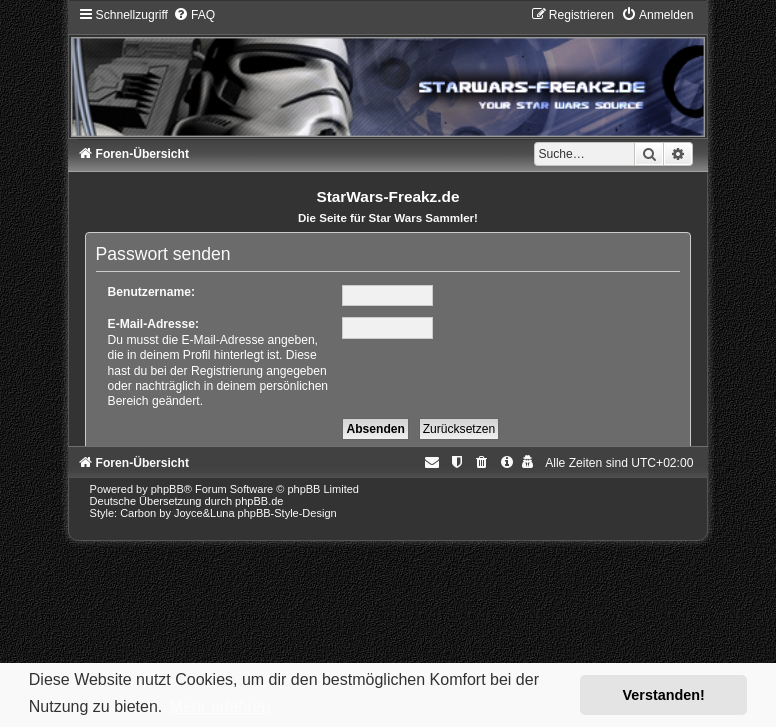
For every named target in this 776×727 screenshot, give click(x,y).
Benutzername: (151, 292)
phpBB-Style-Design (287, 513)
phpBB (167, 489)
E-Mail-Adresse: (153, 324)
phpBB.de (259, 501)
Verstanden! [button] (664, 695)
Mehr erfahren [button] (220, 706)
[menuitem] (194, 15)
